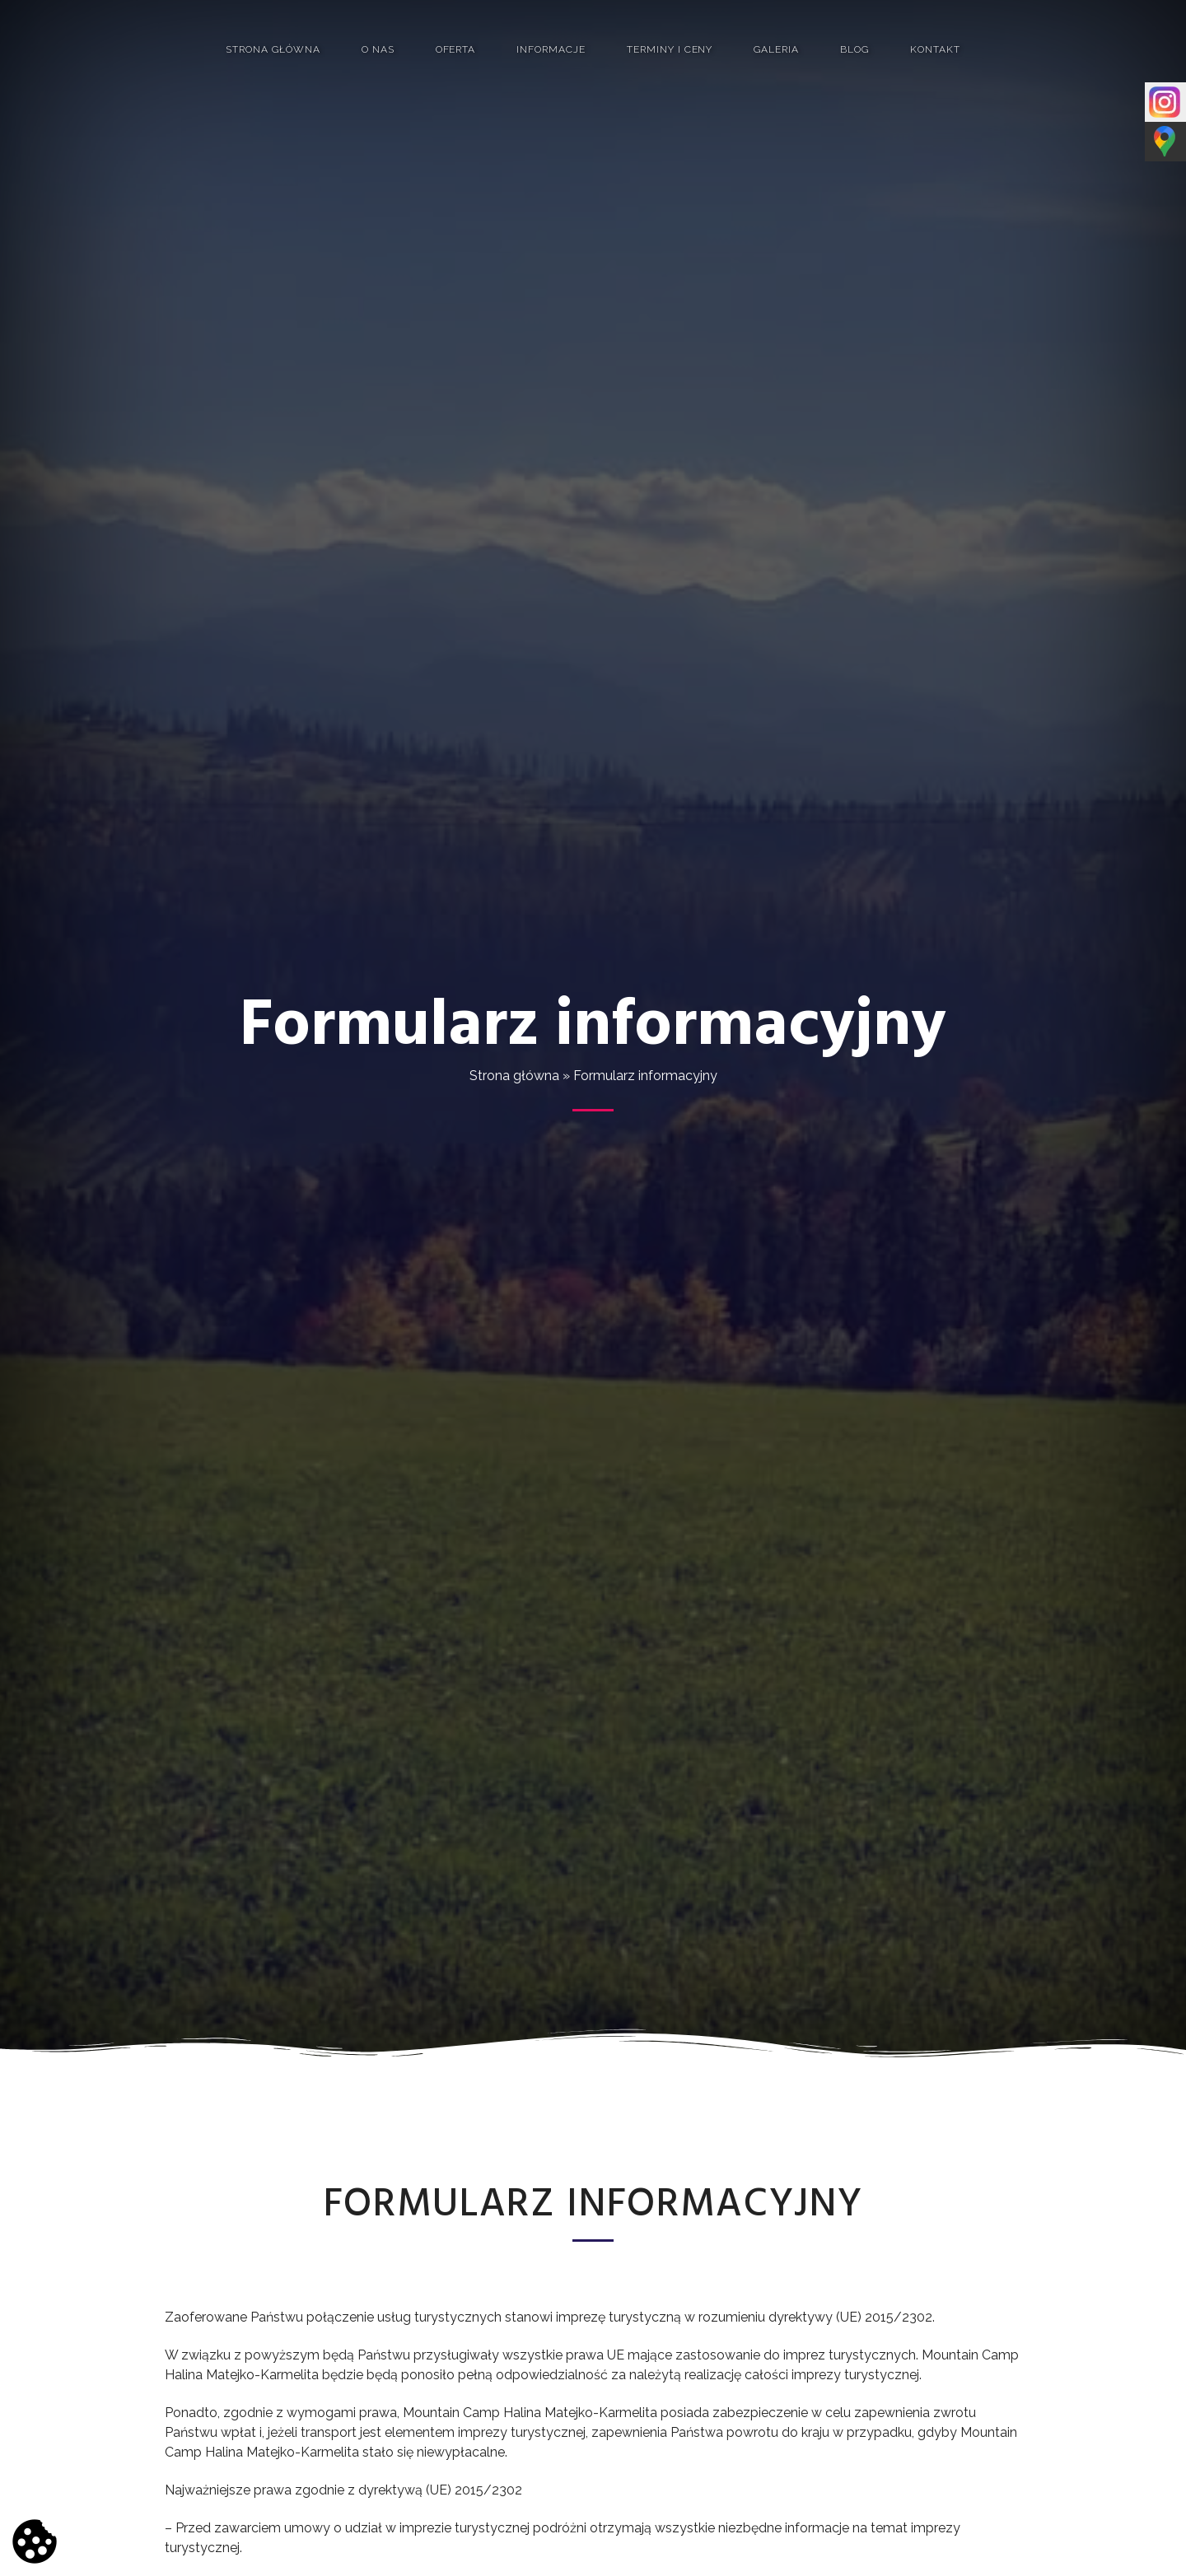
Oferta (456, 49)
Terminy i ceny (669, 49)
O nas (378, 49)
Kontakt (935, 49)
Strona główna (273, 49)
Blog (854, 49)
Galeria (776, 49)
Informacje (551, 49)
